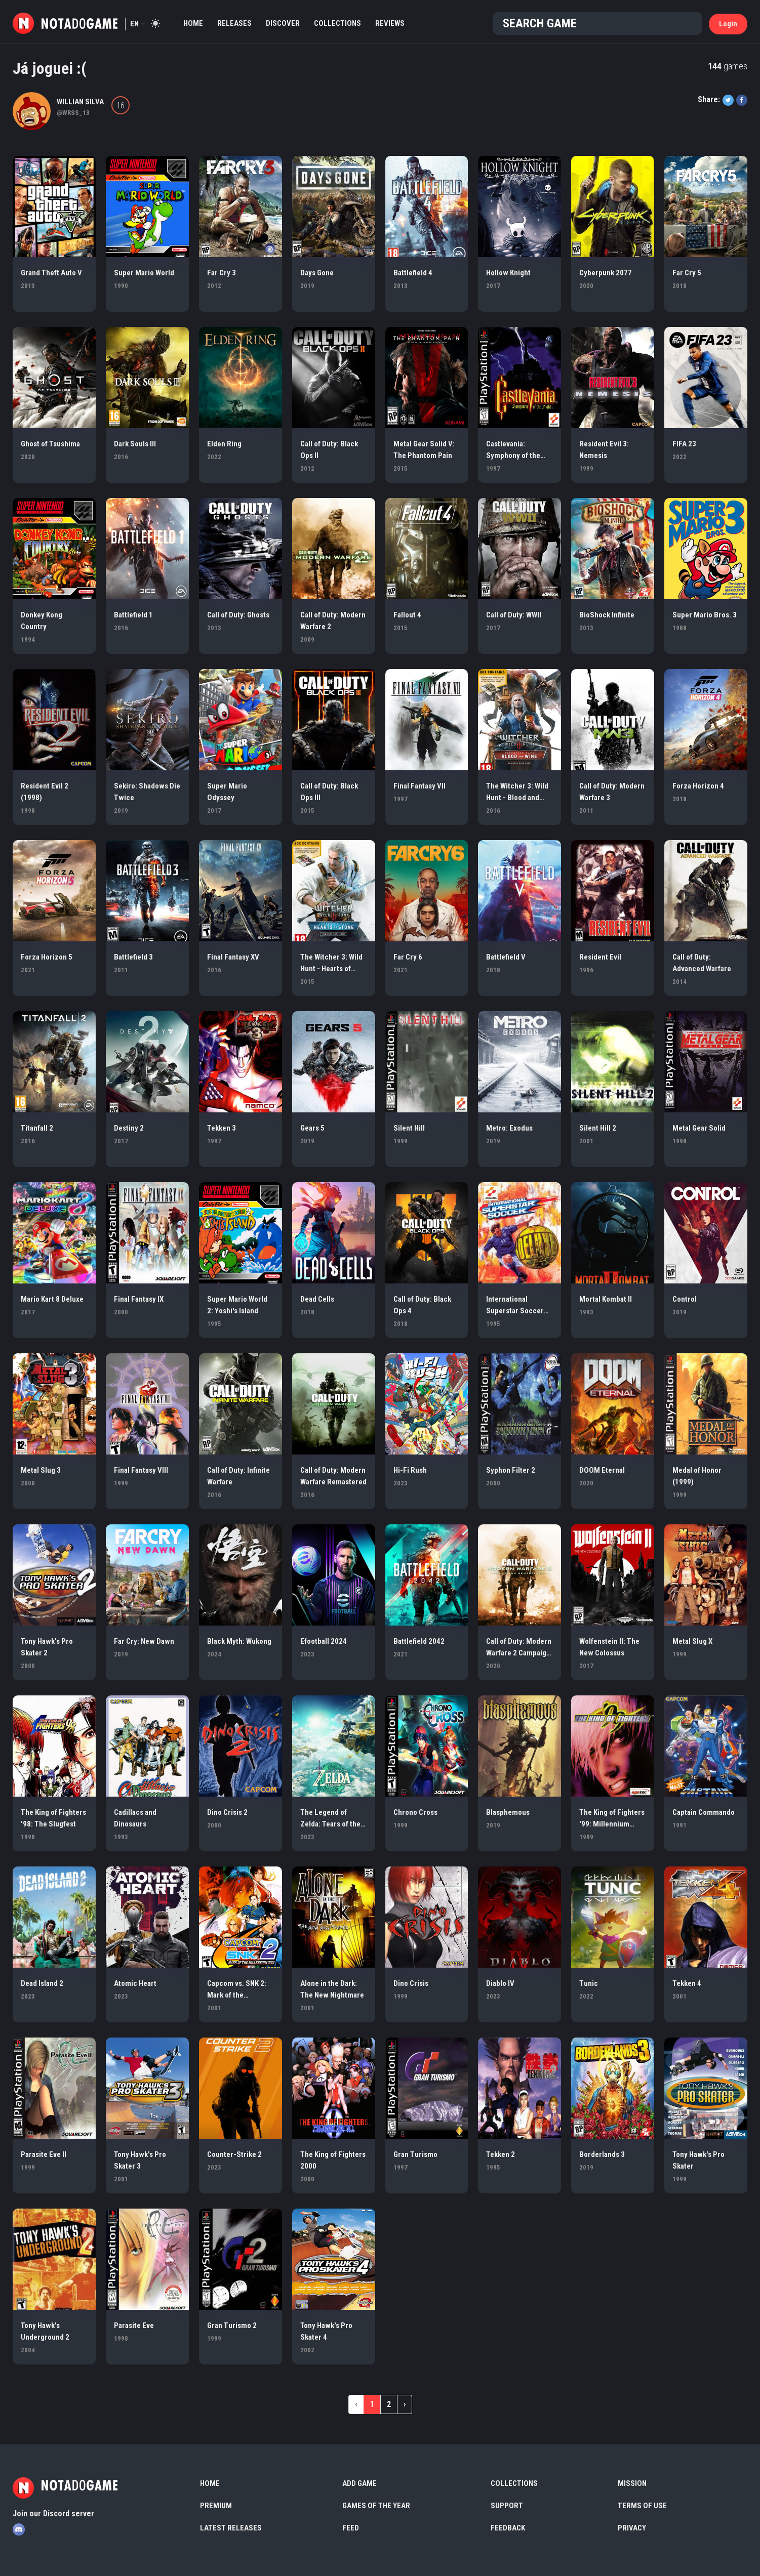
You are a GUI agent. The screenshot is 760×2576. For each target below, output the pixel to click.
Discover (283, 23)
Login (728, 23)
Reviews (390, 23)
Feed (350, 2527)
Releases (234, 23)
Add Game (359, 2483)
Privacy (632, 2527)
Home (193, 23)
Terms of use (642, 2505)
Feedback (508, 2527)
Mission (632, 2483)
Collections (337, 23)
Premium (216, 2505)
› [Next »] (405, 2404)
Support (507, 2505)
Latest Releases (231, 2527)
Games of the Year (376, 2505)
